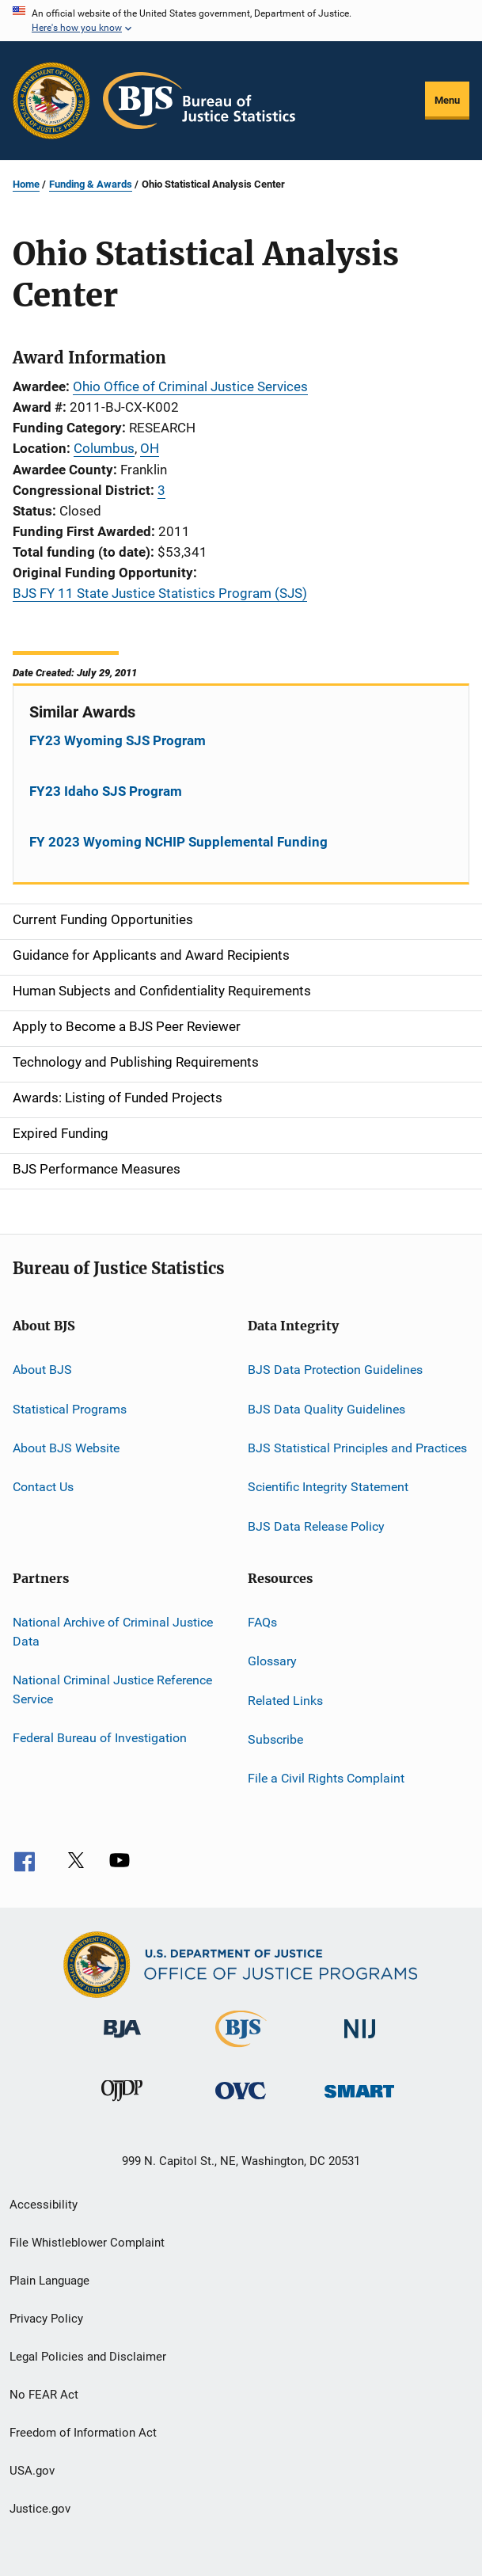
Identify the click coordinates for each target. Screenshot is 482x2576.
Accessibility (43, 2204)
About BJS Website (66, 1447)
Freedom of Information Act (83, 2433)
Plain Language (49, 2281)
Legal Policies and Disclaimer (87, 2357)
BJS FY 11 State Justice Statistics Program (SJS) (160, 593)
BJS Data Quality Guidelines (326, 1408)
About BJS (42, 1369)
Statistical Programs (70, 1408)
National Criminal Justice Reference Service (112, 1689)
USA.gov (32, 2471)
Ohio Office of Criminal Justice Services (190, 386)
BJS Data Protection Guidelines (335, 1369)
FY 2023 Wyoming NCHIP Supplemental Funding (178, 842)
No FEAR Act (43, 2395)
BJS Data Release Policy (316, 1525)
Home (26, 184)
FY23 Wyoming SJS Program (117, 740)
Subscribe (275, 1739)
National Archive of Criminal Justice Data (113, 1632)
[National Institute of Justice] (360, 2041)
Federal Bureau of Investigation (100, 1737)
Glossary (272, 1661)
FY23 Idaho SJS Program (105, 791)
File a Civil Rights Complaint (326, 1778)
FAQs (262, 1622)
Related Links (285, 1700)
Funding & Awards (90, 184)
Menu (447, 100)
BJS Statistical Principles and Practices (357, 1447)
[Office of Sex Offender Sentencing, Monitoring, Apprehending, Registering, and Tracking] (359, 2100)
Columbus (104, 448)
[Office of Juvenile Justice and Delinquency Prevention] (121, 2104)
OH (149, 448)
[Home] (199, 100)
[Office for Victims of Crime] (240, 2102)
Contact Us (43, 1486)
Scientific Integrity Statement (328, 1486)
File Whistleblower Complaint (87, 2242)
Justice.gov (39, 2509)
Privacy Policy (46, 2319)
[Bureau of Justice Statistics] (241, 2050)
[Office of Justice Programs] (51, 100)
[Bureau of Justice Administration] (122, 2041)
